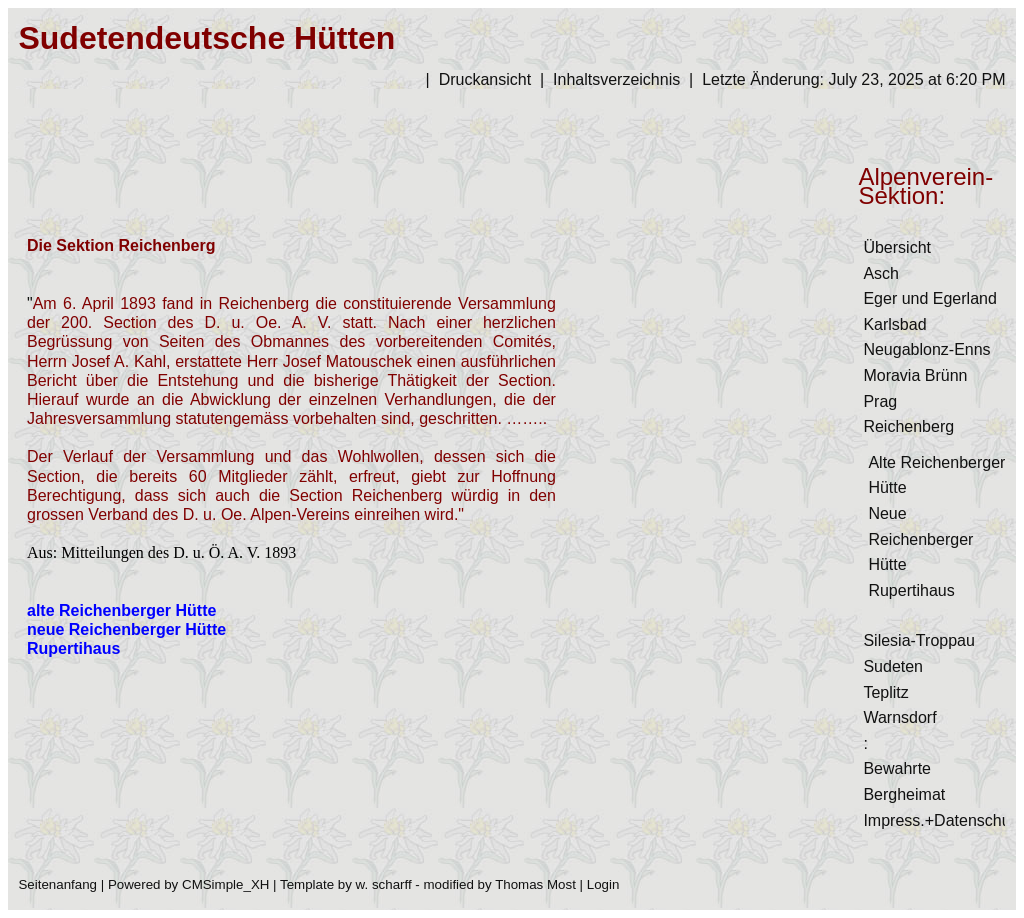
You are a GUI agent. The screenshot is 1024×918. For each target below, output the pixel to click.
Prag (880, 401)
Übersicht (897, 247)
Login (603, 884)
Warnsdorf (899, 717)
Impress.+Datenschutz (943, 820)
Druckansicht (485, 79)
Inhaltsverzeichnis (616, 79)
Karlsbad (894, 324)
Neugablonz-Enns (926, 349)
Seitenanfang (57, 884)
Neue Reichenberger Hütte (920, 539)
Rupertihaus (911, 590)
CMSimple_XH (225, 884)
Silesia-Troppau (918, 640)
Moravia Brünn (915, 375)
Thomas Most (535, 884)
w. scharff (384, 884)
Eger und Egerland (929, 298)
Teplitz (885, 692)
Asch (881, 273)
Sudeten (893, 666)
